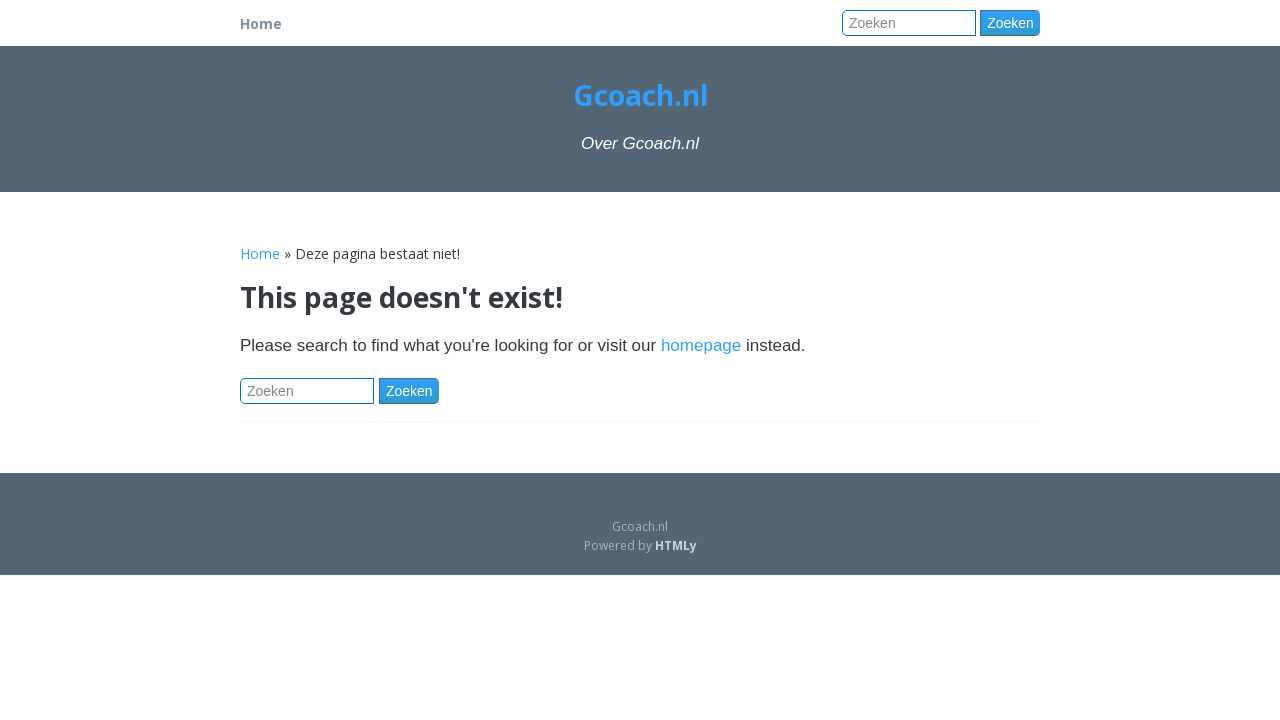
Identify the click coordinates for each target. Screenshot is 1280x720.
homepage (701, 345)
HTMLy (676, 545)
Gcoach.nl (640, 95)
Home (261, 23)
